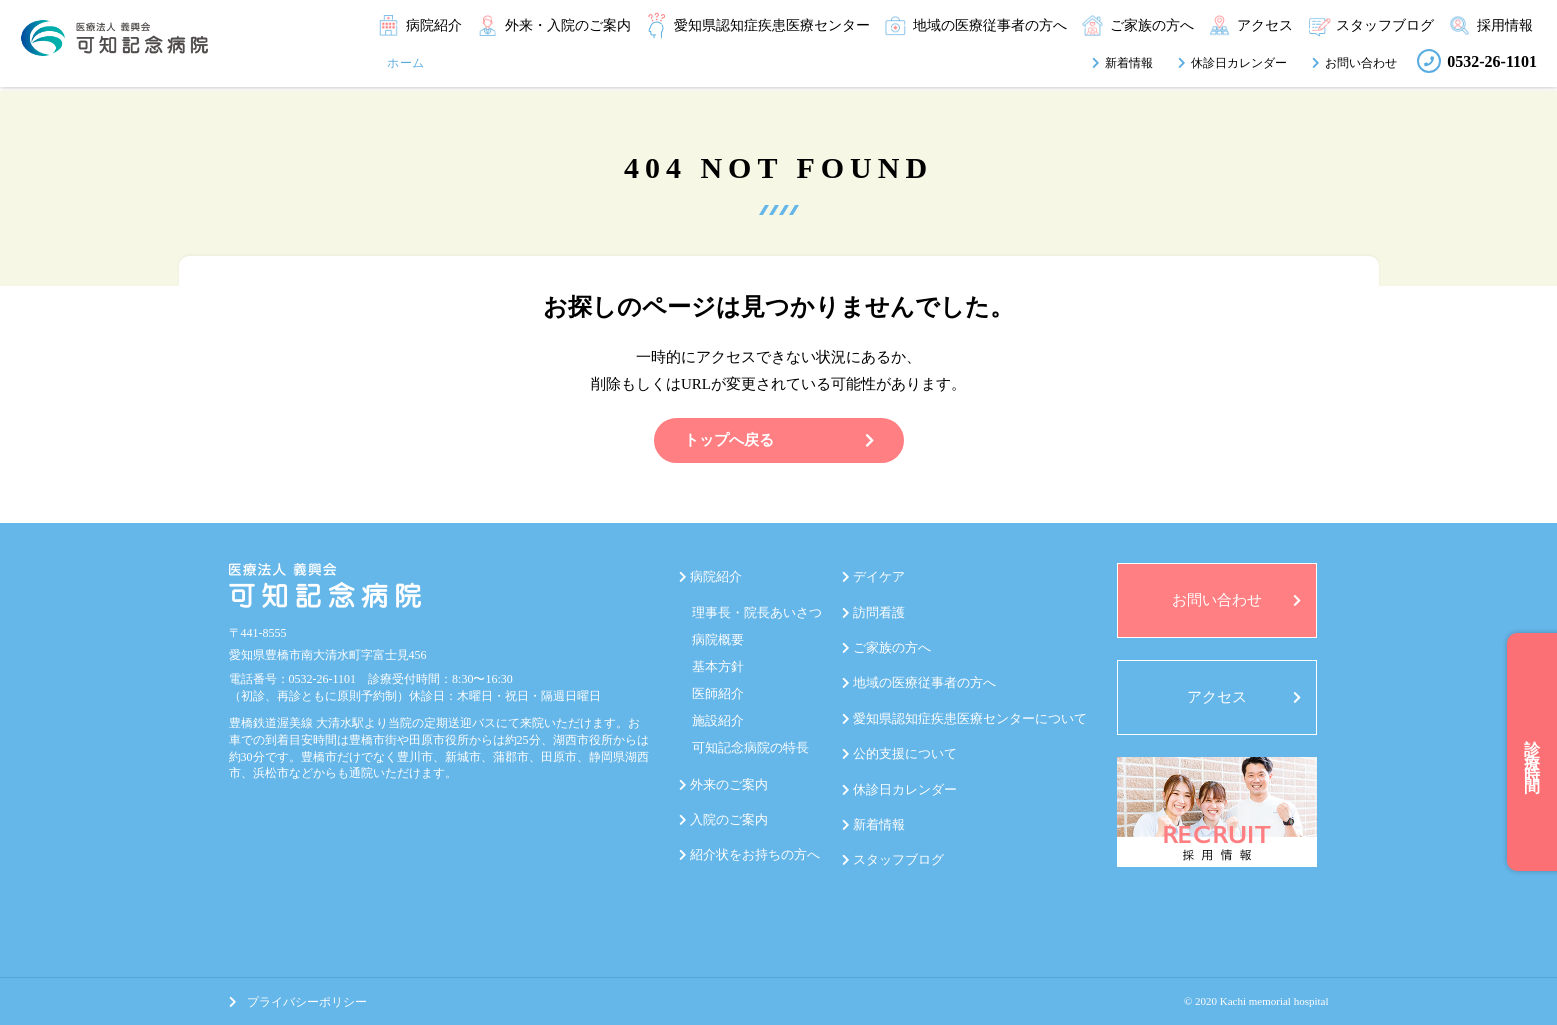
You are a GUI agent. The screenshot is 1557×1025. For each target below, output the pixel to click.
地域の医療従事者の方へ (924, 682)
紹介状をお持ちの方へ (755, 854)
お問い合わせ (1361, 63)
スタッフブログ (898, 859)
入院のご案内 (729, 819)
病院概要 (718, 639)
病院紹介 (716, 576)
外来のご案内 (729, 784)
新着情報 (1129, 63)
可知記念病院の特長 (750, 747)
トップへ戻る (779, 440)
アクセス (1217, 697)
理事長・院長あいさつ (757, 612)
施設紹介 (718, 720)
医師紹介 (718, 693)
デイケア (879, 576)
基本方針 (718, 666)
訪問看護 (879, 612)
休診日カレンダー (1239, 63)
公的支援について (905, 753)
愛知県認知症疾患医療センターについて (970, 718)
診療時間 (1532, 752)
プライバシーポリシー (298, 1002)
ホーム (406, 63)
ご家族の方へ (892, 647)
